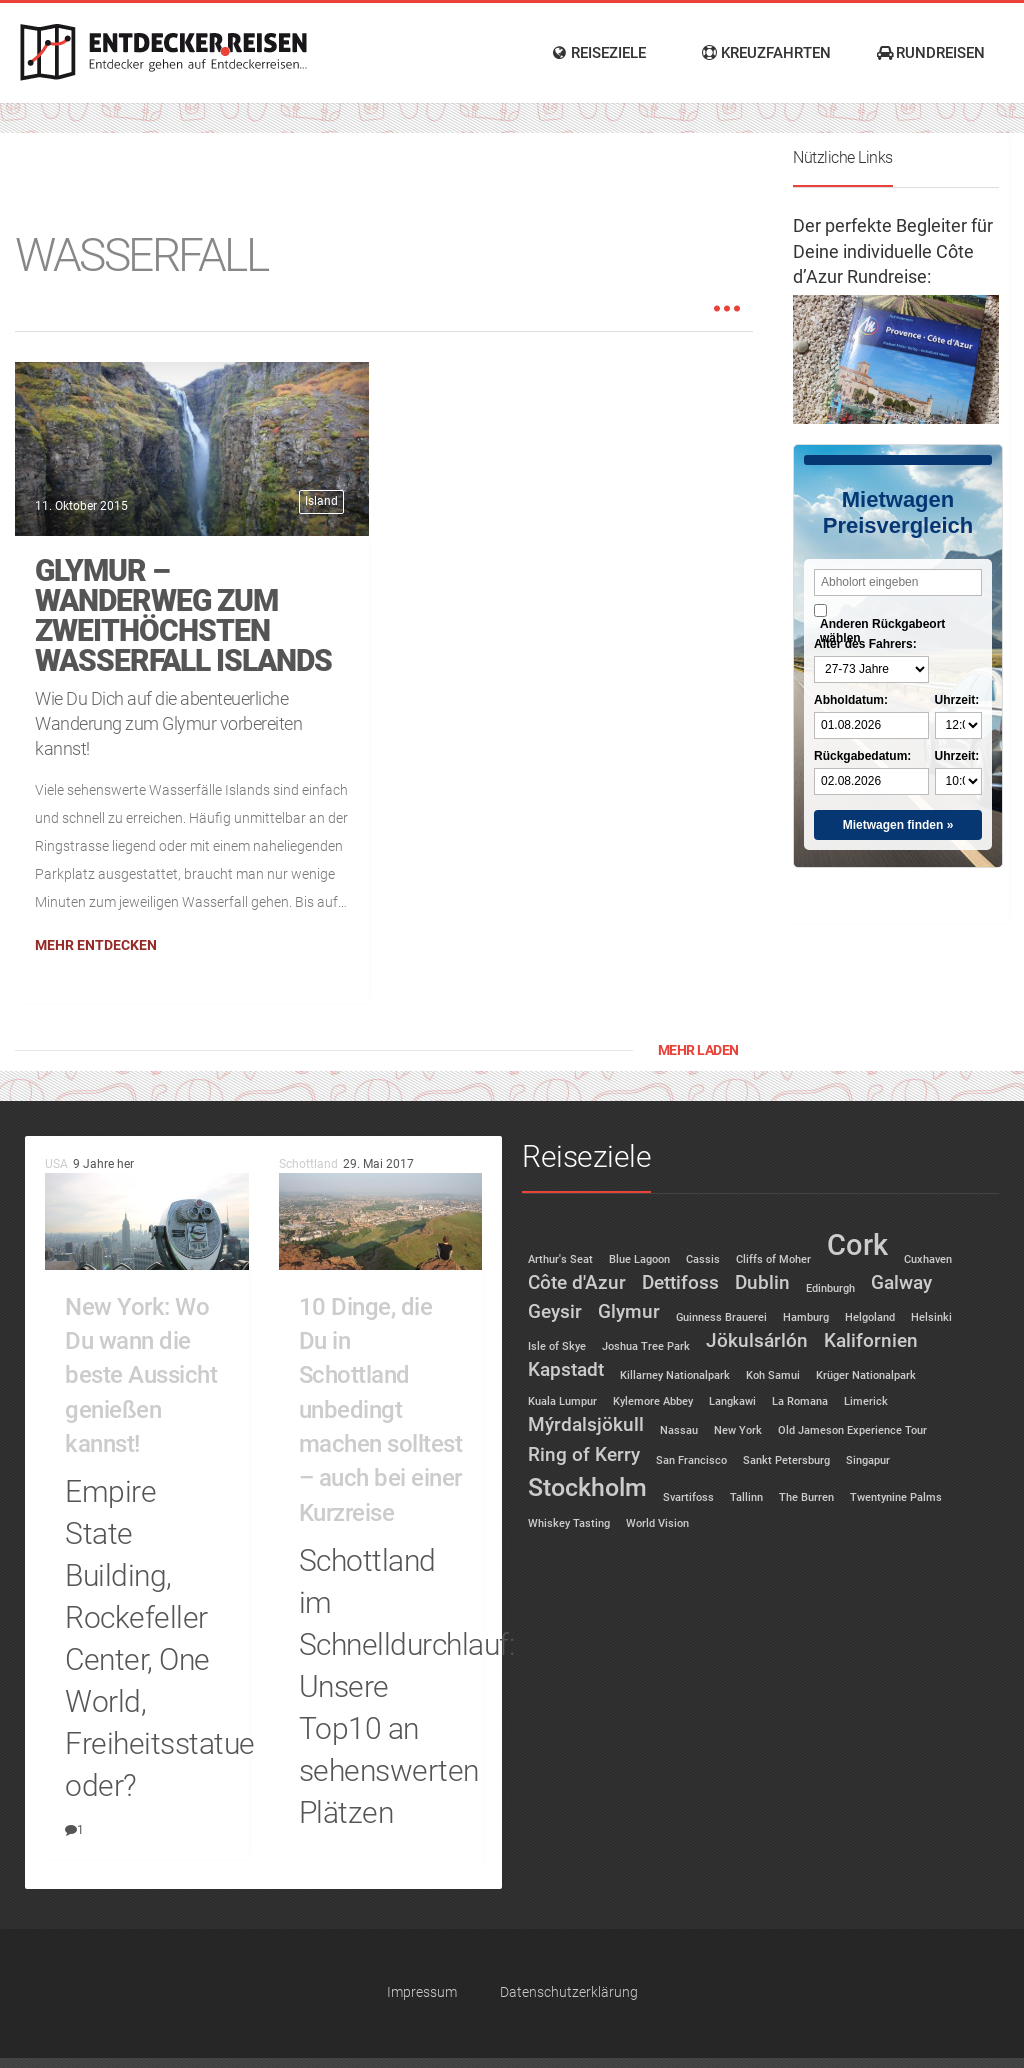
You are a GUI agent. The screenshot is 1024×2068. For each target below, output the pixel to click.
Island (321, 501)
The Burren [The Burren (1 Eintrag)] (806, 1497)
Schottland (308, 1164)
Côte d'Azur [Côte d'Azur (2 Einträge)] (577, 1282)
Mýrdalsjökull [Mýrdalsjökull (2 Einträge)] (586, 1424)
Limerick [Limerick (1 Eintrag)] (866, 1401)
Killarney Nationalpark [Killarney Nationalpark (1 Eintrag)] (675, 1375)
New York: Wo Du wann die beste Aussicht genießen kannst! (141, 1375)
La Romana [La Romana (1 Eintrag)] (800, 1401)
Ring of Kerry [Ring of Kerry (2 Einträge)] (584, 1454)
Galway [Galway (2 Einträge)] (901, 1282)
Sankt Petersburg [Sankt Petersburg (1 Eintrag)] (786, 1460)
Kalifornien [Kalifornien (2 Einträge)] (871, 1340)
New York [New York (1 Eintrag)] (738, 1430)
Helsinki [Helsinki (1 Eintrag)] (931, 1317)
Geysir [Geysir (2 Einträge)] (555, 1311)
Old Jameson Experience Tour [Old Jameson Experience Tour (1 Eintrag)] (852, 1430)
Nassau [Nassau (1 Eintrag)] (679, 1430)
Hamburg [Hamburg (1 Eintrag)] (806, 1317)
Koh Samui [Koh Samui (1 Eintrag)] (773, 1375)
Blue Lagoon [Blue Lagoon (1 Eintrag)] (639, 1259)
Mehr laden (698, 1050)
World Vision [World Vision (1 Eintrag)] (657, 1523)
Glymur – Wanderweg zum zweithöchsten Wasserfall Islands (183, 615)
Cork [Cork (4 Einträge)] (857, 1245)
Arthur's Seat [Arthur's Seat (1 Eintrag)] (560, 1259)
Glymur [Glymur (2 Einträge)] (629, 1311)
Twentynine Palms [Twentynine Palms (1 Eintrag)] (896, 1497)
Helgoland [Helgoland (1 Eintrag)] (870, 1317)
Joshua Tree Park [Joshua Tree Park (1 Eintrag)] (646, 1346)
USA (56, 1164)
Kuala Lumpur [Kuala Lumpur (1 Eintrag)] (562, 1401)
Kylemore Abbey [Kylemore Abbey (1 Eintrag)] (653, 1401)
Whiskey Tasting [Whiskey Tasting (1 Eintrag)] (569, 1523)
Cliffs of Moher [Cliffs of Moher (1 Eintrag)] (773, 1259)
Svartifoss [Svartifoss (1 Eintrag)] (688, 1497)
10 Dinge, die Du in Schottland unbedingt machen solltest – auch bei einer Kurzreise (381, 1410)
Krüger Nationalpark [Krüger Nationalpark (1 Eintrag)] (866, 1375)
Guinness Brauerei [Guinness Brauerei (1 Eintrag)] (721, 1317)
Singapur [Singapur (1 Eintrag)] (868, 1460)
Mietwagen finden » (898, 825)
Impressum (422, 1992)
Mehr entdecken (96, 945)
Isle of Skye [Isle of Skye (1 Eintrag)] (557, 1346)
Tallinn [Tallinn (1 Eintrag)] (746, 1497)
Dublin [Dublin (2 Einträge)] (762, 1282)
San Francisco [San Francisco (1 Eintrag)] (691, 1460)
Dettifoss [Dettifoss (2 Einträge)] (680, 1282)
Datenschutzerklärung (569, 1992)
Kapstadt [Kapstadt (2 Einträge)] (566, 1369)
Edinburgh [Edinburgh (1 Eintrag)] (830, 1288)
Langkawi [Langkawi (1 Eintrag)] (732, 1401)
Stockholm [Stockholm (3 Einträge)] (587, 1487)
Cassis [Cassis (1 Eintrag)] (703, 1259)
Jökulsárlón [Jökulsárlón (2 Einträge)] (757, 1340)
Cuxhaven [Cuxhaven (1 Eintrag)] (928, 1259)
